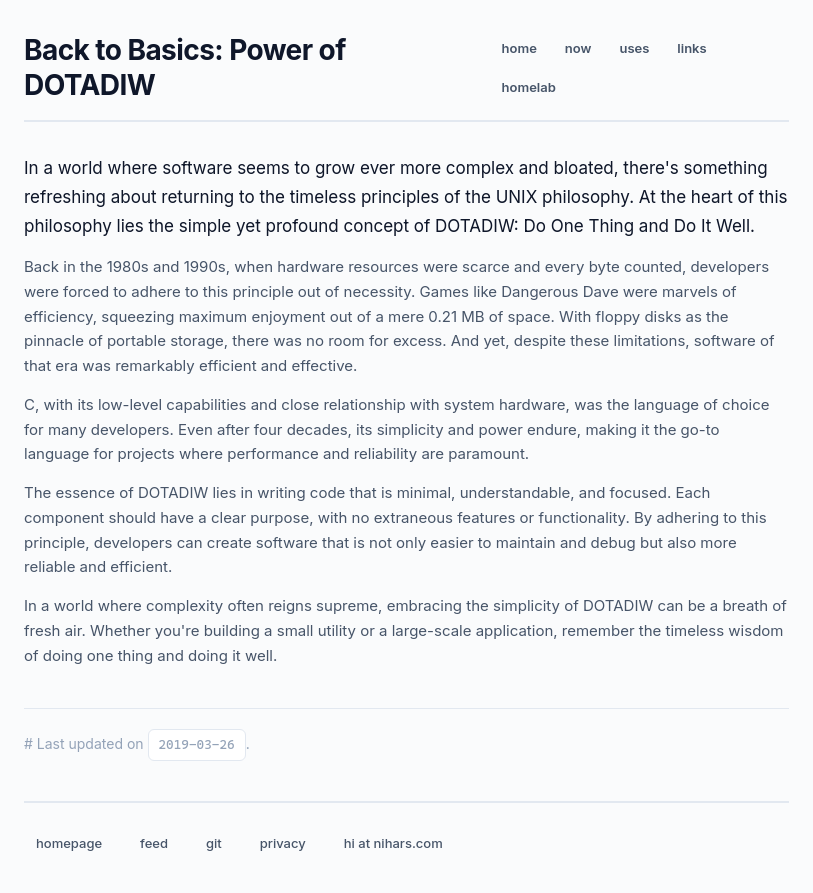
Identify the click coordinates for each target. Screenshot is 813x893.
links (691, 48)
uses (634, 48)
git (214, 843)
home (519, 48)
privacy (283, 843)
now (578, 48)
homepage (69, 843)
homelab (529, 87)
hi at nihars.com (393, 843)
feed (154, 843)
